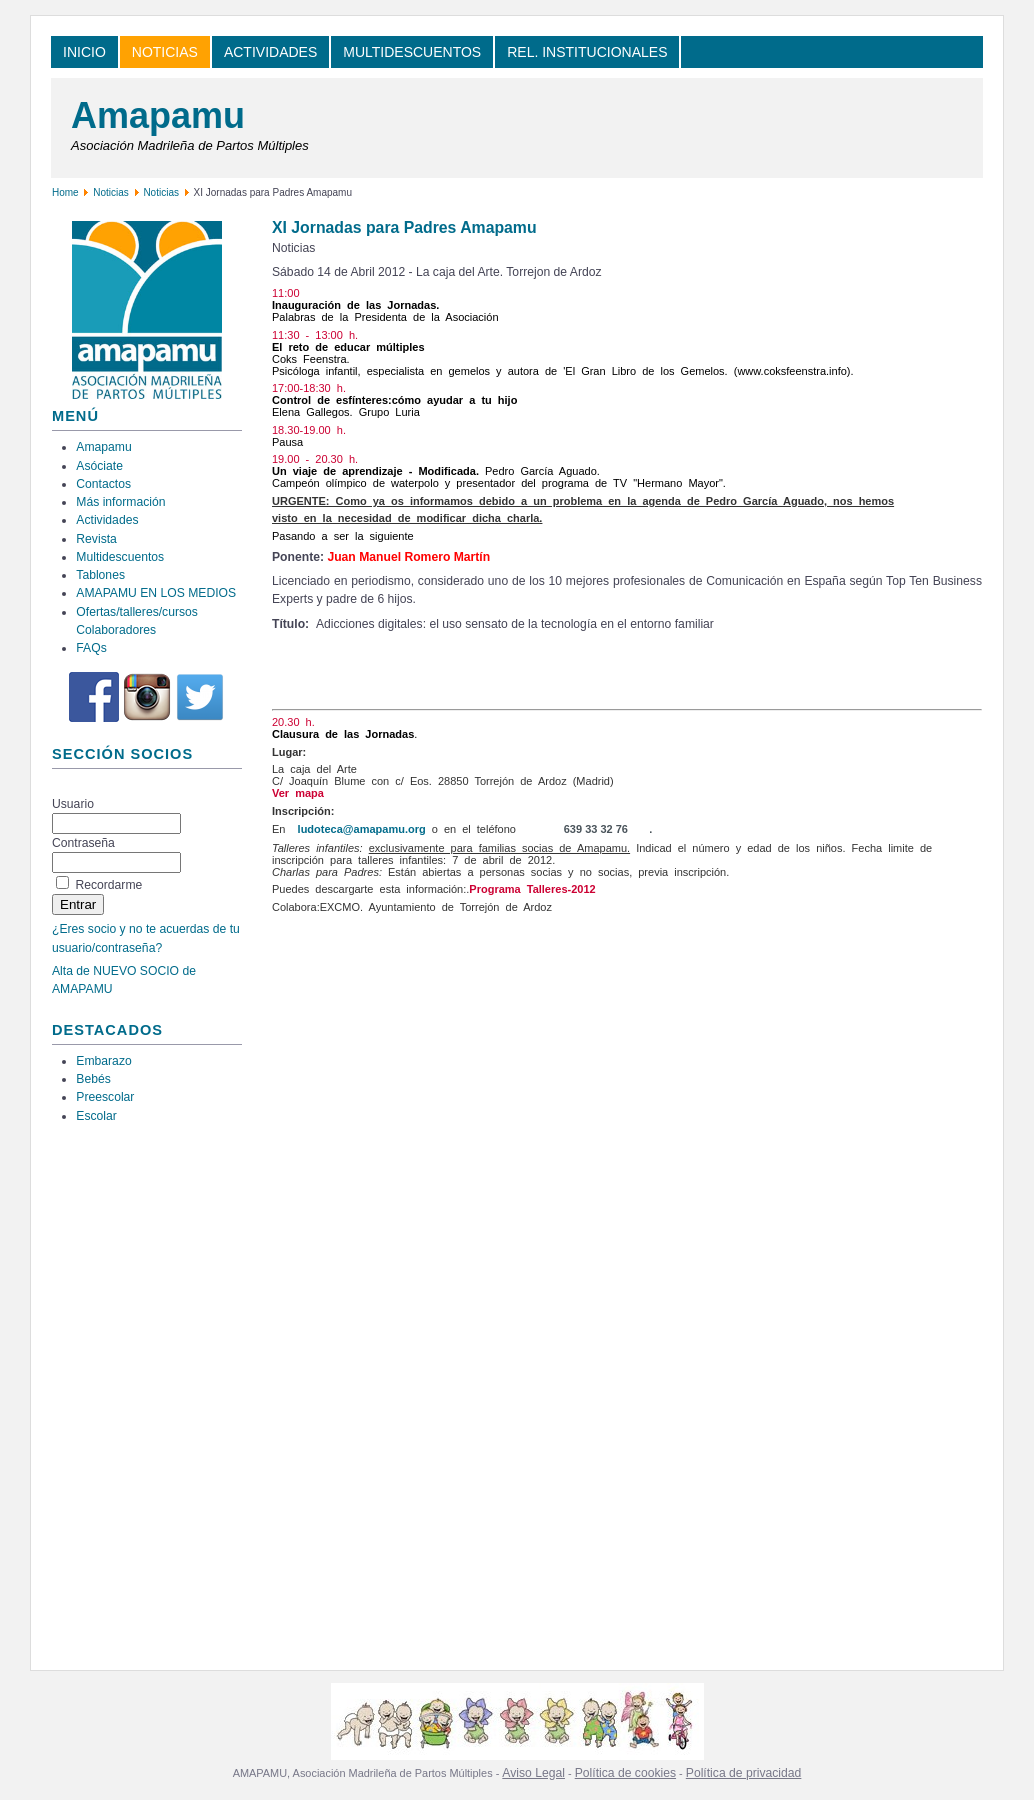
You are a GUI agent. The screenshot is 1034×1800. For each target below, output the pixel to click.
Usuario (73, 804)
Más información (120, 502)
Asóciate (99, 466)
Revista (96, 539)
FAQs (91, 648)
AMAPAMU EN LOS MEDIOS (156, 593)
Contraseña (83, 843)
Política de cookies (625, 1773)
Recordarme (108, 885)
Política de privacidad (744, 1773)
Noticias (111, 192)
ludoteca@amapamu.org (362, 829)
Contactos (103, 484)
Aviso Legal (533, 1773)
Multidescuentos (120, 557)
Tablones (100, 575)
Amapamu (158, 115)
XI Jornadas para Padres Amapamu (404, 227)
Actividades (107, 520)
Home (65, 192)
